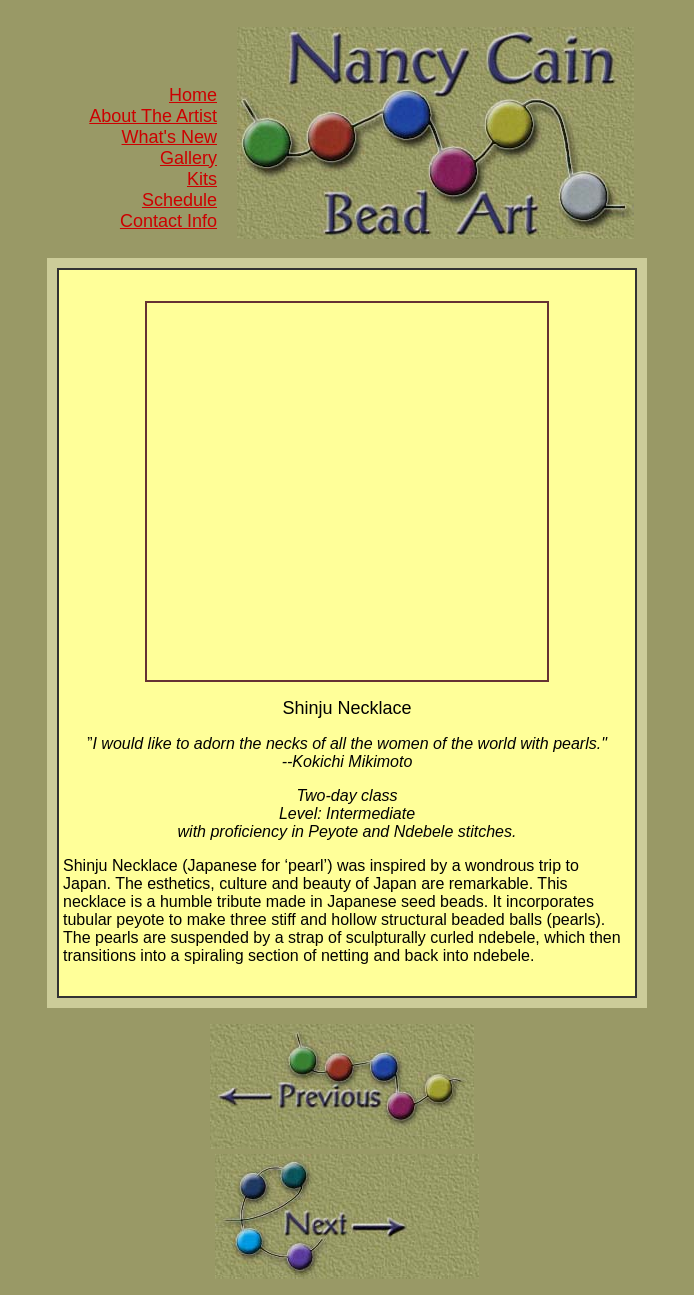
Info (199, 221)
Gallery (188, 158)
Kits (202, 179)
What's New (169, 137)
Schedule (179, 200)
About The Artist (153, 116)
